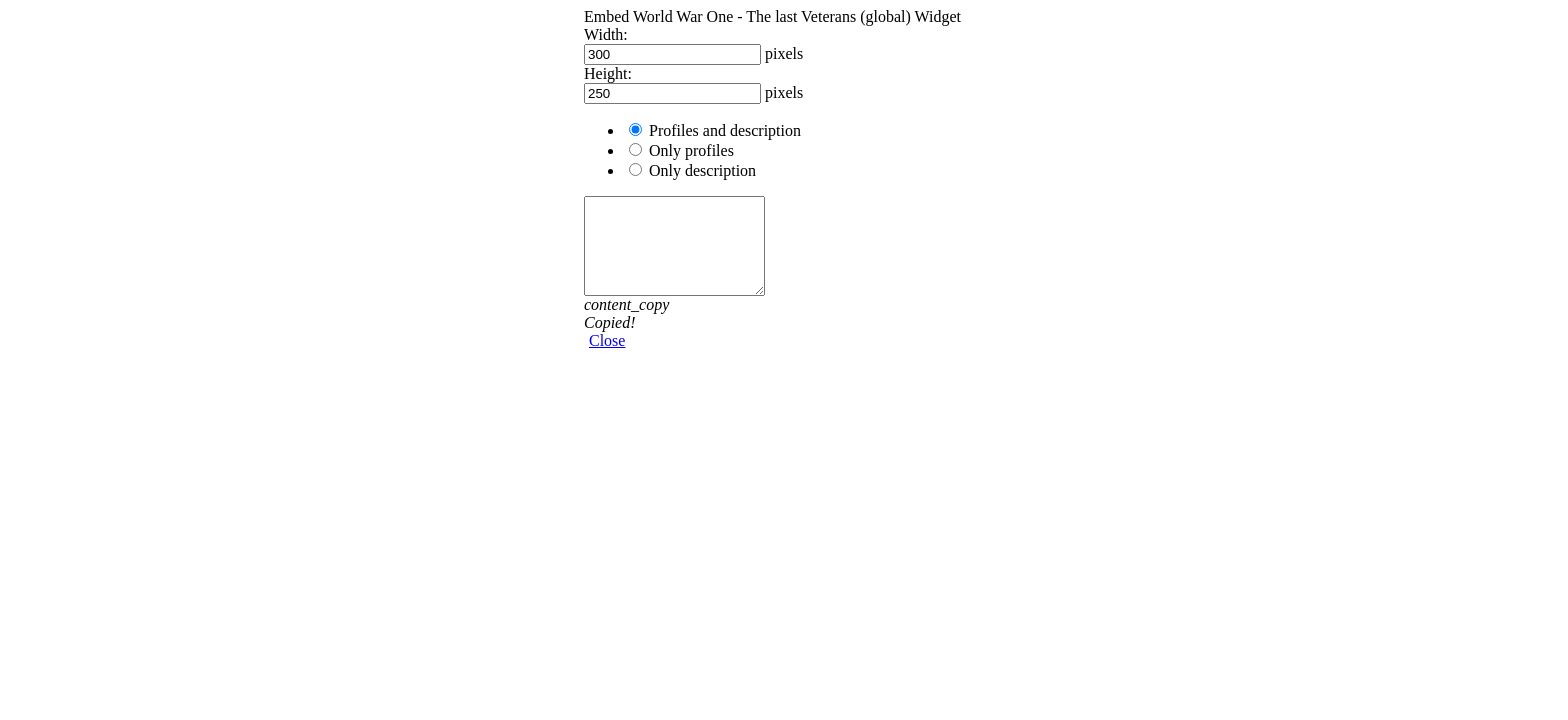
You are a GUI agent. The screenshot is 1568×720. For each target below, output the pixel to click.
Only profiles (691, 150)
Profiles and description (725, 130)
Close (607, 340)
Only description (702, 170)
